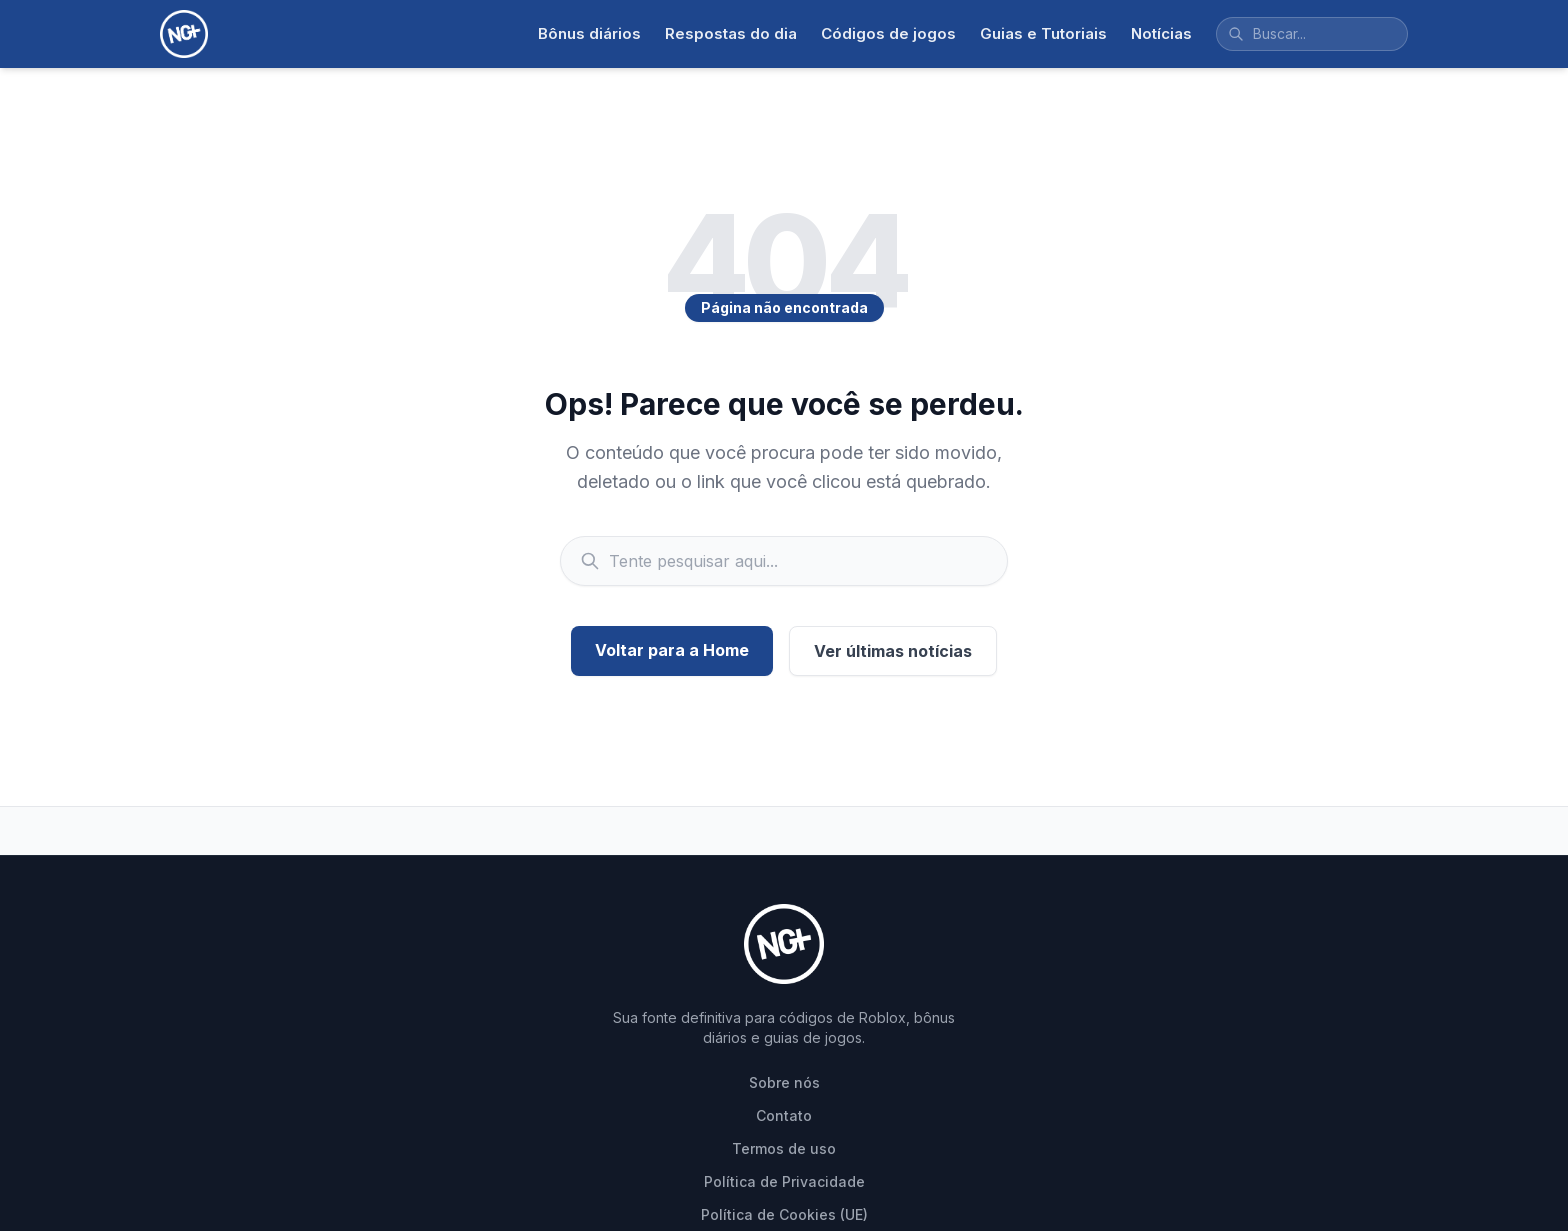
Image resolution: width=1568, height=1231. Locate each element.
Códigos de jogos (888, 33)
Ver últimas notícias (893, 651)
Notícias (1161, 33)
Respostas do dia (731, 33)
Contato (784, 1115)
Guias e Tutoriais (1043, 33)
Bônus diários (589, 33)
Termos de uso (784, 1148)
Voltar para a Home (672, 650)
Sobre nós (784, 1082)
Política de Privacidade (784, 1181)
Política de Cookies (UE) (784, 1214)
